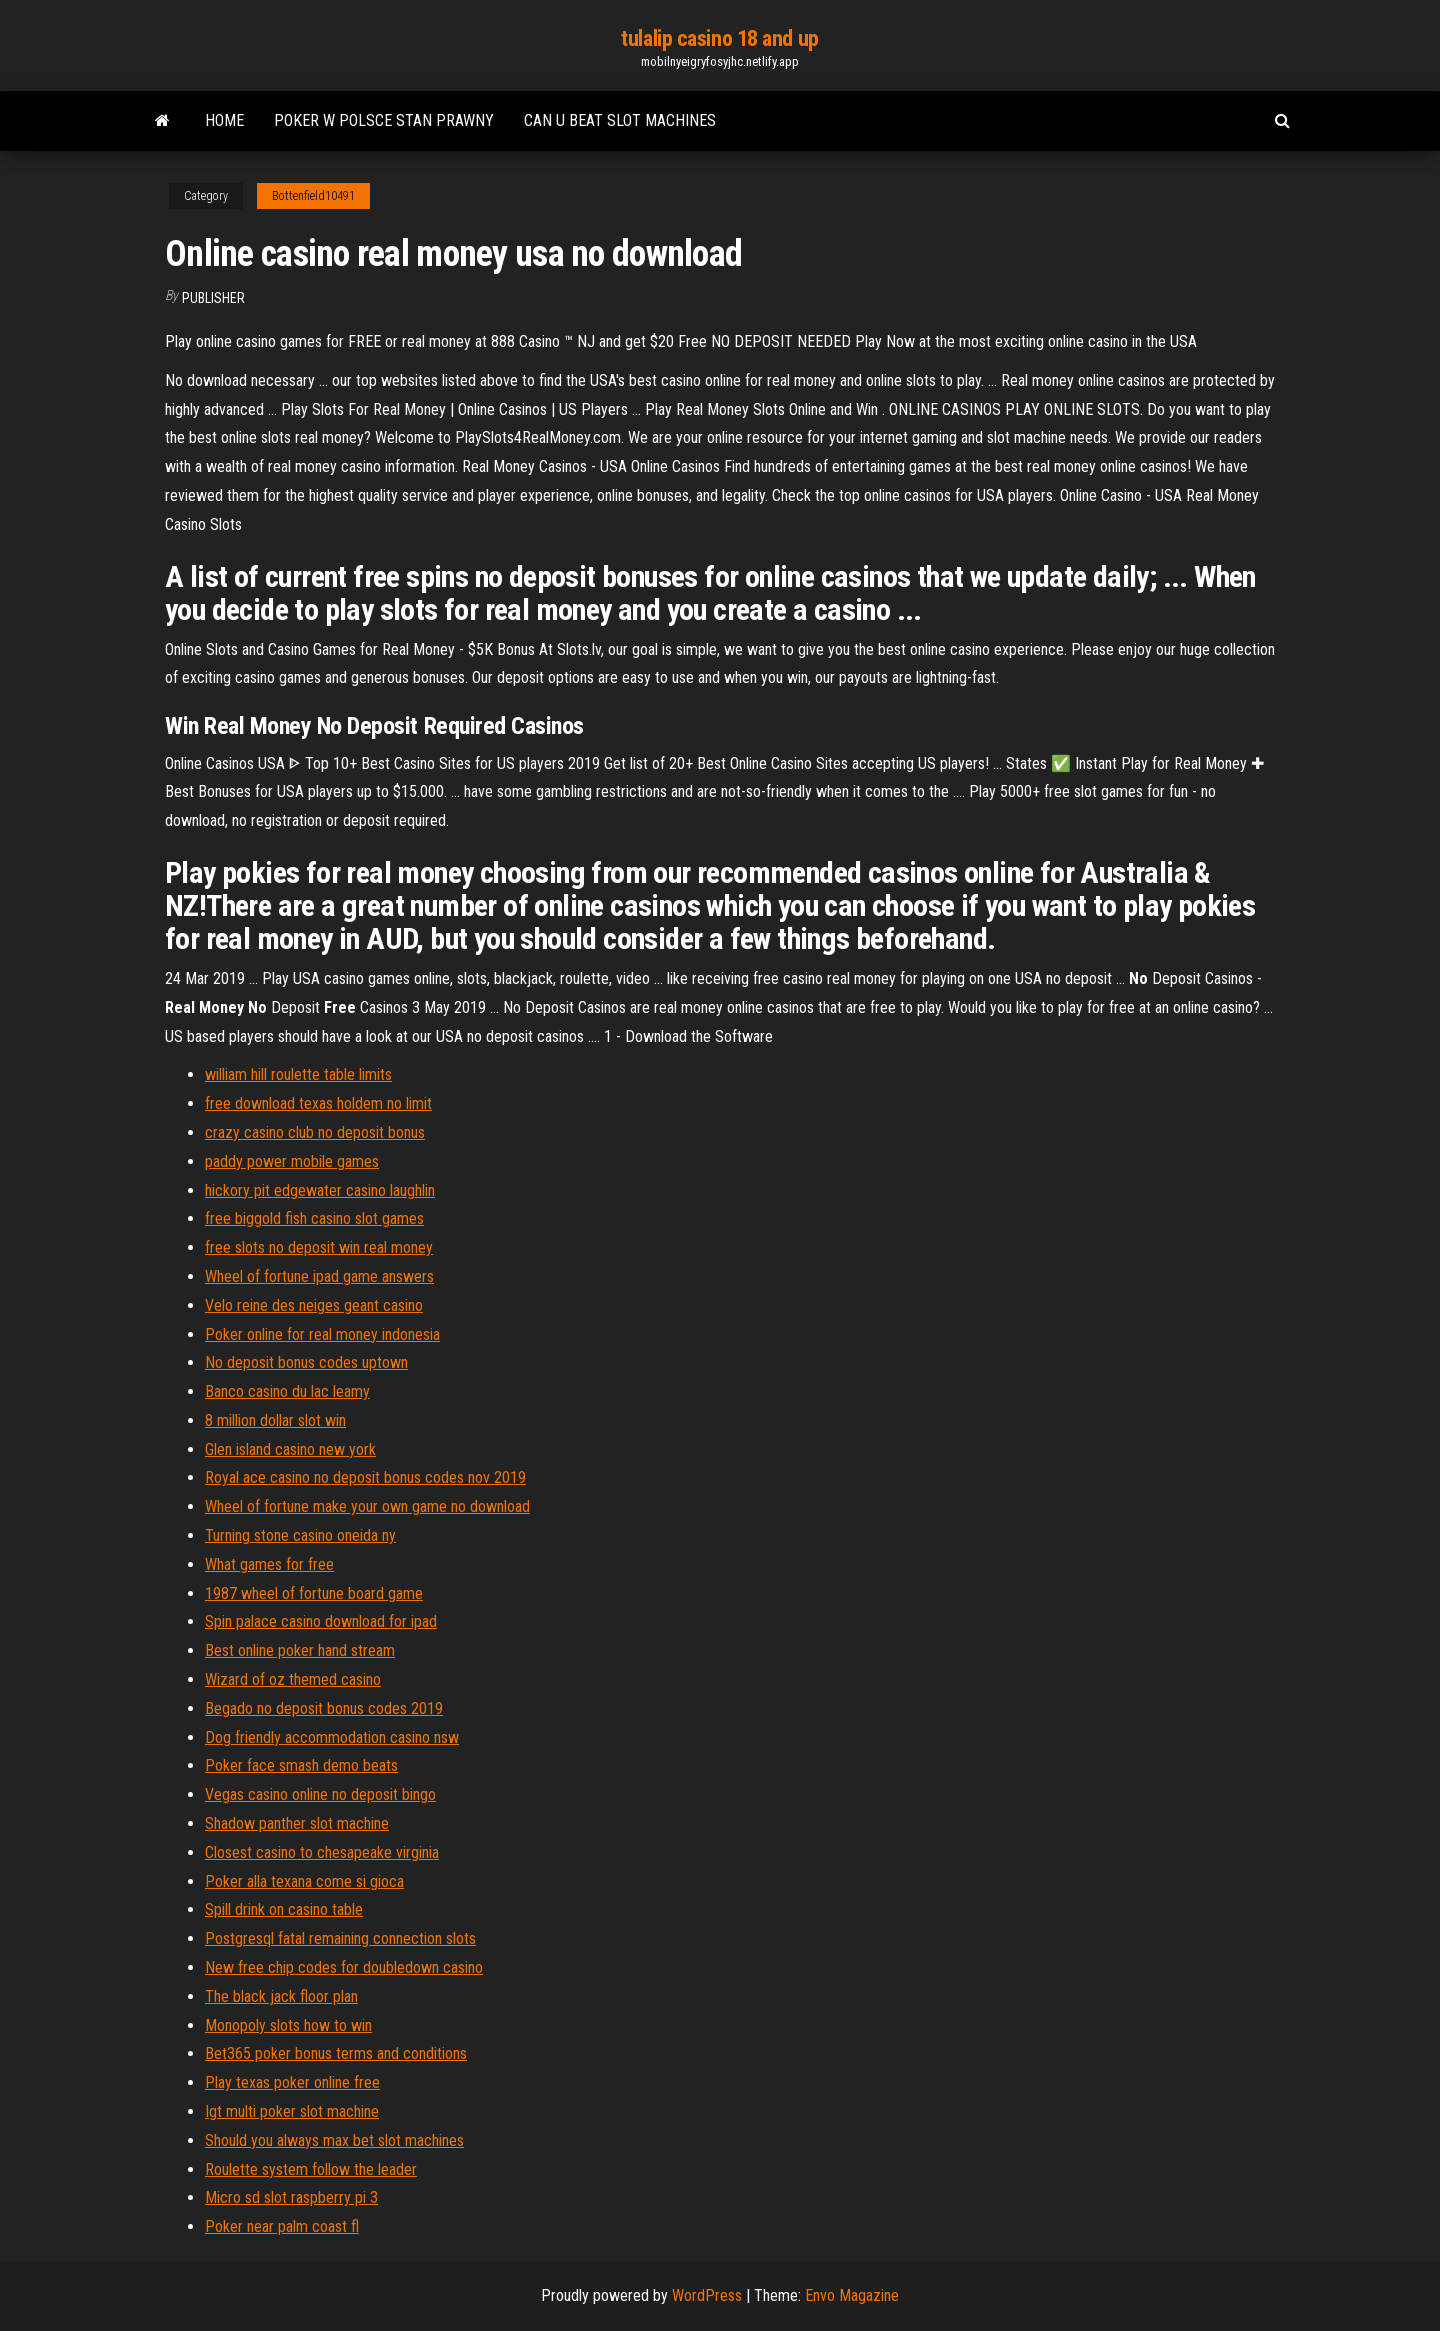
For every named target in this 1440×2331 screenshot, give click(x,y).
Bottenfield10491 (313, 196)
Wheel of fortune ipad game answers (319, 1276)
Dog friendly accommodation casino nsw (332, 1737)
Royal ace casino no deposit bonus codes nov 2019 (365, 1477)
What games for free (269, 1564)
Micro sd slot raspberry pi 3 (291, 2197)
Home (224, 120)
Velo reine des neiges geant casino (314, 1305)
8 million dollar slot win (275, 1420)
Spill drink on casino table (284, 1909)
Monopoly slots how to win (288, 2025)
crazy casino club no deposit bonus (315, 1132)
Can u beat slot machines (620, 120)
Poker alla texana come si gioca (304, 1881)
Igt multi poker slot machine (292, 2111)
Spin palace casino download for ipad (321, 1621)
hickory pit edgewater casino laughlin (320, 1190)
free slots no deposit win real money (319, 1247)
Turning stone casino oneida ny (300, 1535)
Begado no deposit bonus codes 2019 (324, 1708)
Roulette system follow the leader (311, 2169)
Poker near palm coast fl (282, 2226)
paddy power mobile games (292, 1161)
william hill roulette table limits (298, 1074)
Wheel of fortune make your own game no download (367, 1506)
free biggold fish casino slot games (314, 1218)
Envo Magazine (852, 2295)
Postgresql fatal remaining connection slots (340, 1938)
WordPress (707, 2295)
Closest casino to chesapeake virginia (322, 1852)
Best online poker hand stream (300, 1650)
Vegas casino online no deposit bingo (320, 1794)
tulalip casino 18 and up (719, 38)
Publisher (213, 298)
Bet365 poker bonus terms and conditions (336, 2053)
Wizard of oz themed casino (293, 1679)
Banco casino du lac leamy (287, 1391)
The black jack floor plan (281, 1996)
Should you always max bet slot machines (334, 2140)
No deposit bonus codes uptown (306, 1362)
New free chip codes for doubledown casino (344, 1967)
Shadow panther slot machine (297, 1823)
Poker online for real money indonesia (322, 1334)
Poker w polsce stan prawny (384, 120)
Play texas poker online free (292, 2082)
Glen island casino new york (290, 1449)
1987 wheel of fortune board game (314, 1593)
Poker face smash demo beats (301, 1765)
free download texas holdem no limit (318, 1103)
